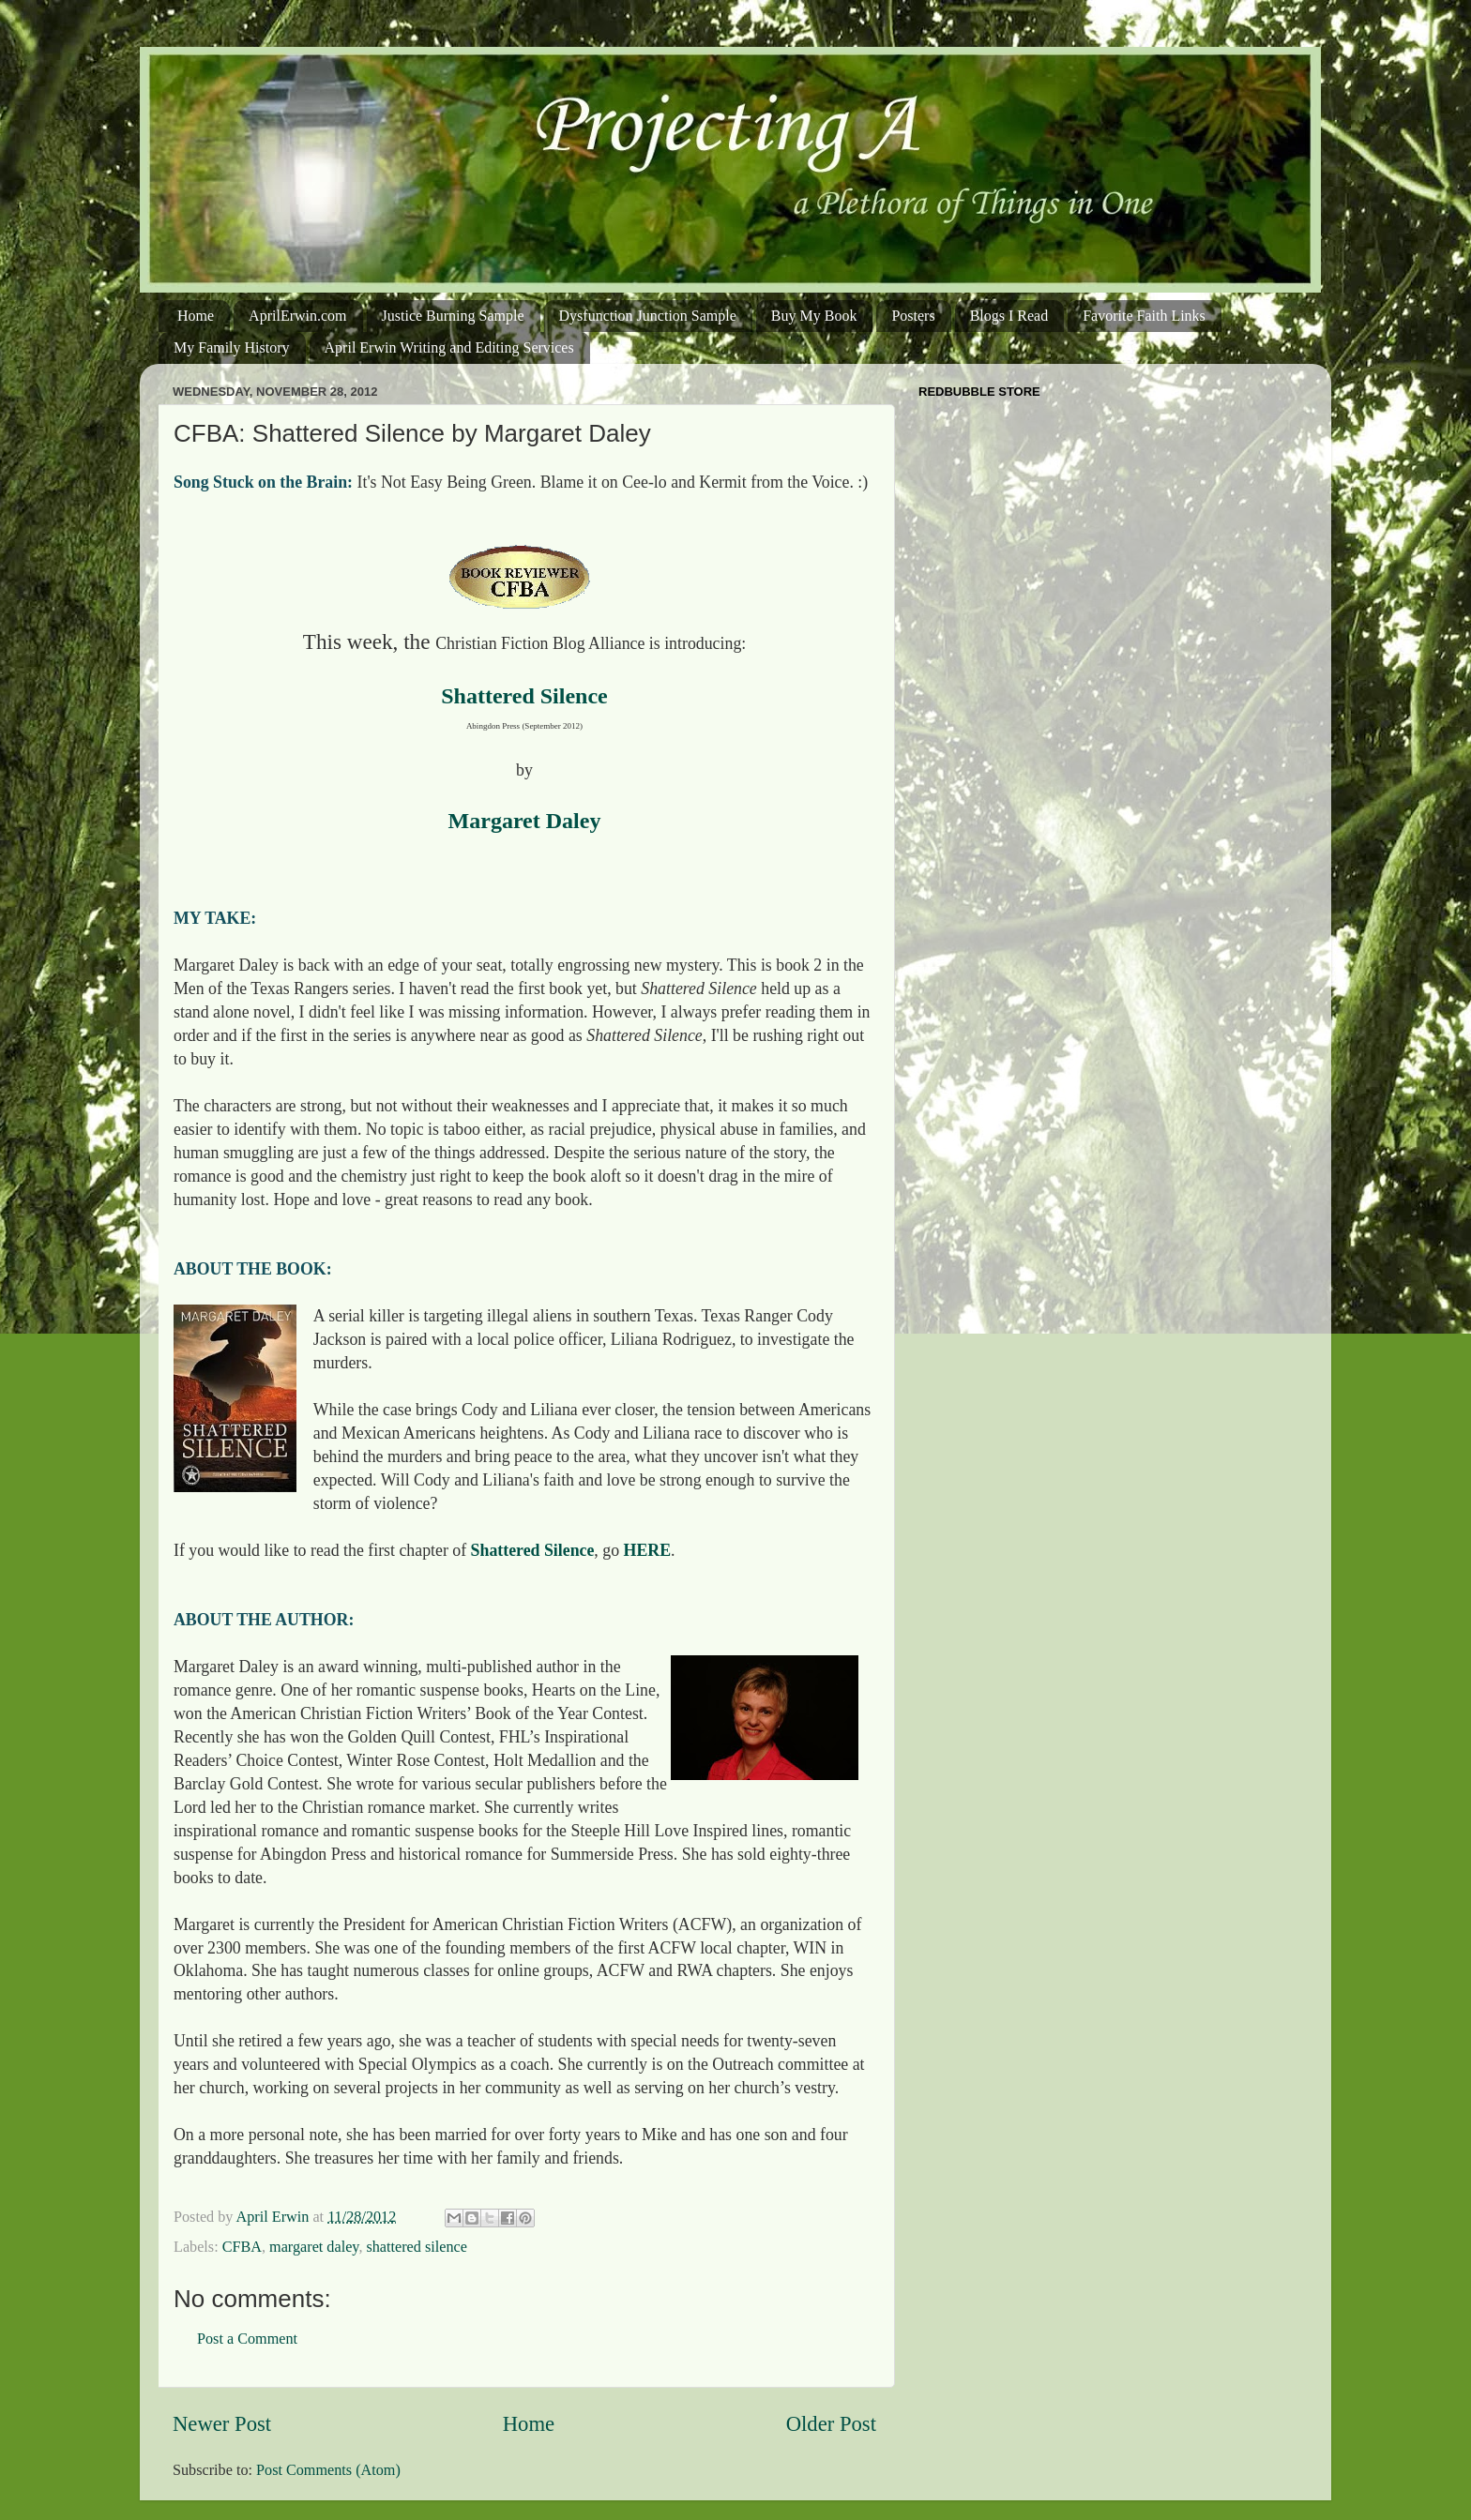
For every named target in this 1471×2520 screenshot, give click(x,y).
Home (195, 316)
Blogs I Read (1009, 316)
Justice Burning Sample (453, 316)
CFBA (242, 2247)
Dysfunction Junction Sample (647, 316)
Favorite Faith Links (1144, 316)
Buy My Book (814, 316)
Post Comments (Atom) (328, 2470)
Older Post (831, 2424)
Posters (912, 316)
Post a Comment (247, 2339)
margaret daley (313, 2247)
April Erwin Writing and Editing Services (449, 347)
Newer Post (222, 2424)
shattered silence (416, 2247)
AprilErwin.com (297, 316)
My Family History (232, 347)
